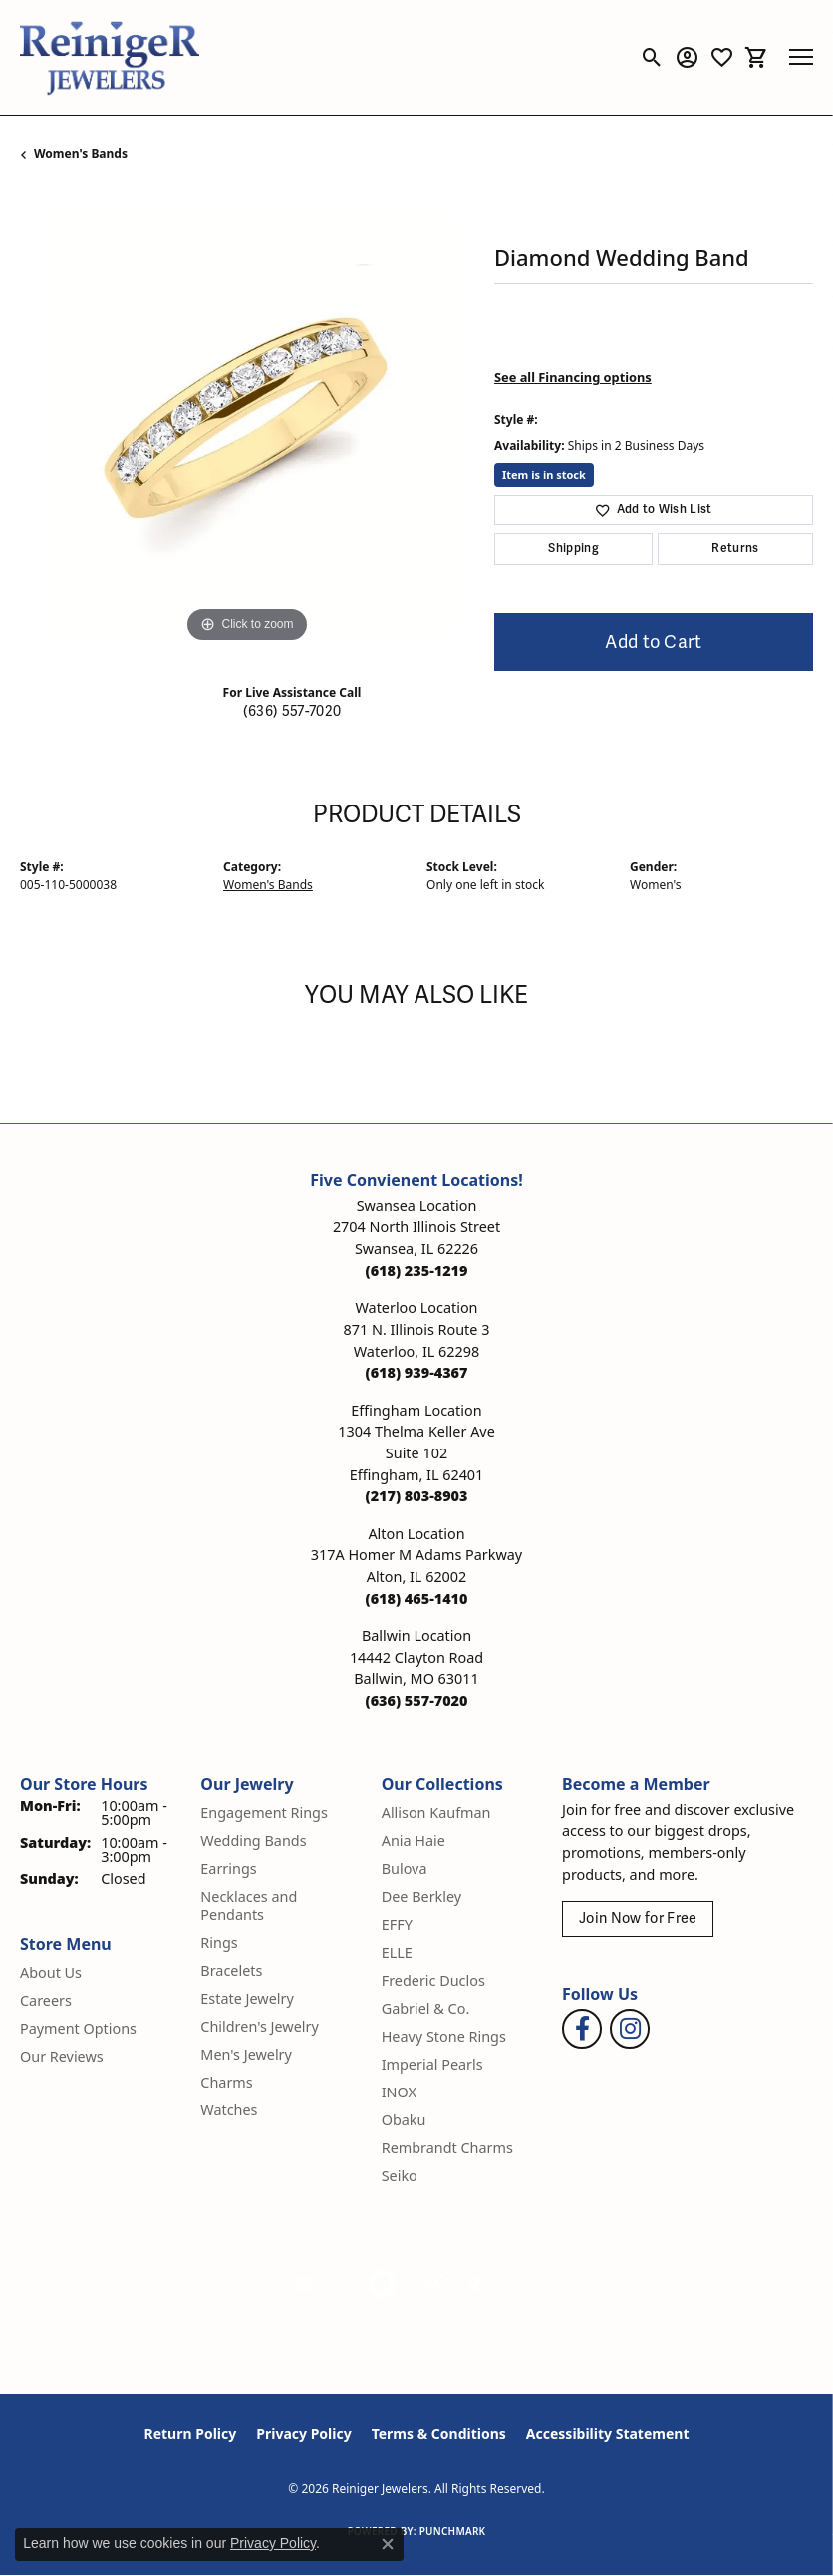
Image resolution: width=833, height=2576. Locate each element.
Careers (46, 2000)
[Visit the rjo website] (435, 2284)
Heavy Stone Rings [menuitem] (444, 2036)
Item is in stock (544, 474)
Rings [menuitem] (218, 1942)
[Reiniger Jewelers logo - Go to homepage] (109, 57)
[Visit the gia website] (320, 2284)
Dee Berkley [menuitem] (421, 1896)
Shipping (573, 548)
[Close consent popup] (388, 2544)
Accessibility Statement (608, 2433)
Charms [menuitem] (226, 2082)
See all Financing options (573, 377)
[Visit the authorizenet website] (382, 2284)
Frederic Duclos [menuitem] (433, 1980)
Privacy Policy (303, 2433)
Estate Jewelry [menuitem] (246, 1998)
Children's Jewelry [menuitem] (259, 2026)
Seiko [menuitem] (399, 2175)
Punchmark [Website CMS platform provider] (452, 2531)
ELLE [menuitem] (397, 1952)
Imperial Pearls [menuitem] (432, 2064)
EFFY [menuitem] (397, 1924)
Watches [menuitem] (228, 2109)
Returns (734, 548)
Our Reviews (62, 2056)
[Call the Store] (417, 1270)
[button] (652, 57)
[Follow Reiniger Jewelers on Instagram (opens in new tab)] (630, 2029)
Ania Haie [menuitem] (413, 1840)
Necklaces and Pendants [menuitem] (248, 1905)
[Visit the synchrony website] (503, 2284)
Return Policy (190, 2433)
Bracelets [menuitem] (231, 1970)
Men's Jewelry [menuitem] (246, 2054)
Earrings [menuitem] (228, 1868)
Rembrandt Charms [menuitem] (447, 2147)
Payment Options (78, 2028)
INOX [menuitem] (399, 2092)
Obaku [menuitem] (404, 2119)
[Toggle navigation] (801, 57)
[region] (247, 420)
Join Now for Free (637, 1918)
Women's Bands (81, 153)
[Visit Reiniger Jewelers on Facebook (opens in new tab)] (582, 2029)
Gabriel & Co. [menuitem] (426, 2008)
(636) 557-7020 (292, 711)
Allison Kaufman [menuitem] (436, 1812)
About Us (51, 1972)
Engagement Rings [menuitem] (264, 1812)
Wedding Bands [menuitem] (253, 1840)
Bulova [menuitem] (404, 1868)
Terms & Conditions (439, 2433)
